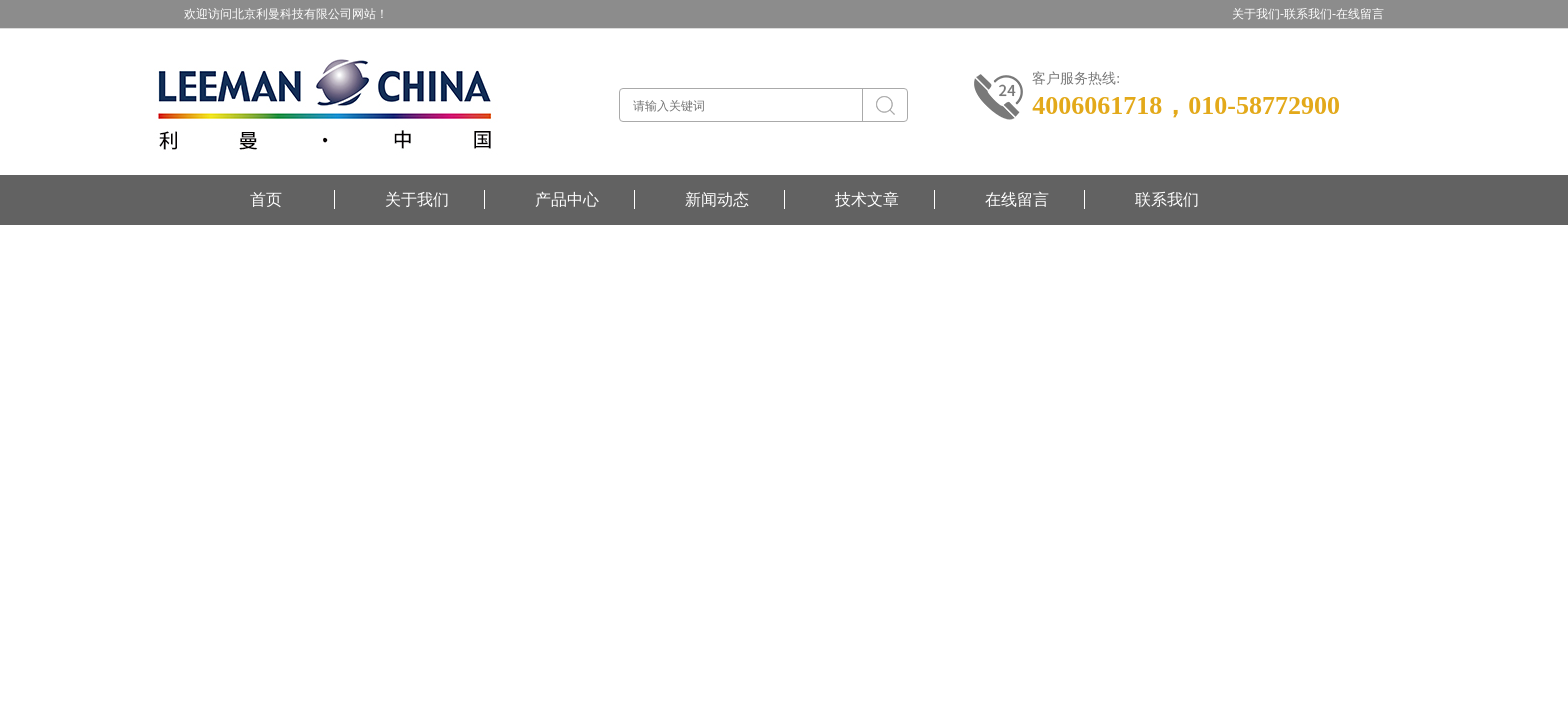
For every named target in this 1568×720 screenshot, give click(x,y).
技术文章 (867, 199)
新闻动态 (717, 199)
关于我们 (417, 199)
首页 (266, 199)
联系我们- (1310, 14)
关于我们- (1258, 14)
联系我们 (1167, 199)
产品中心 (567, 199)
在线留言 (1360, 14)
